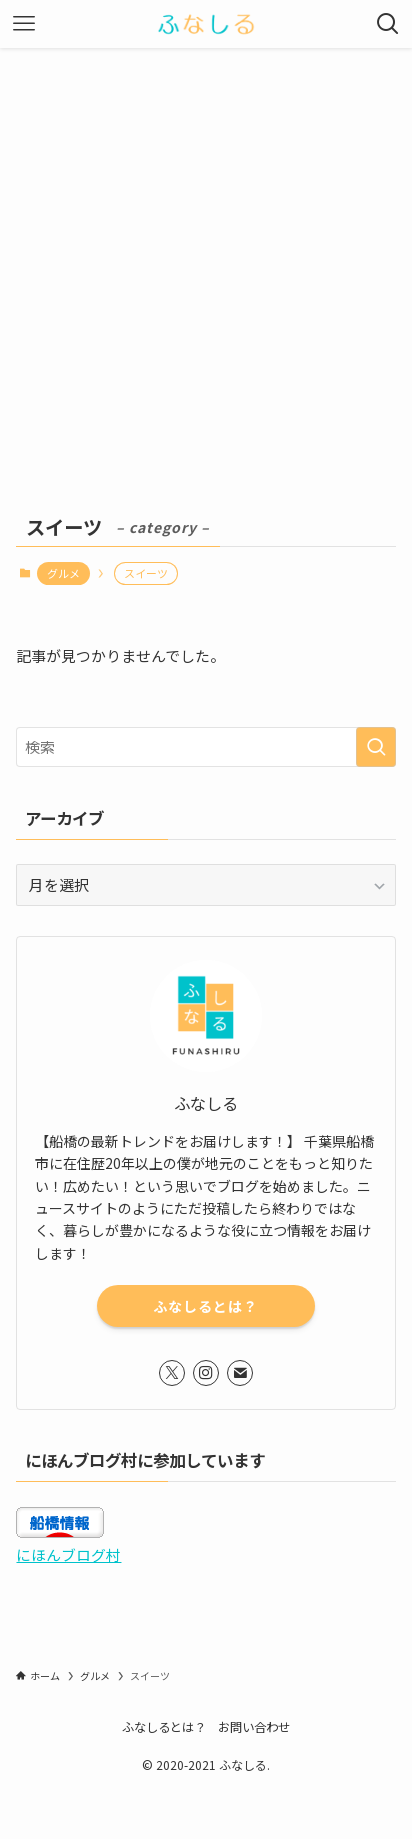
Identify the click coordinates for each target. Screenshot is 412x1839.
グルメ (63, 573)
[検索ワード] (205, 747)
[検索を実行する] (376, 747)
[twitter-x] (172, 1373)
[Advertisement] (206, 264)
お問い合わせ (254, 1727)
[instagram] (206, 1373)
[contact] (240, 1373)
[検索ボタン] (388, 24)
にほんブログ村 (68, 1554)
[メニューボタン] (24, 24)
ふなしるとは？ (205, 1306)
